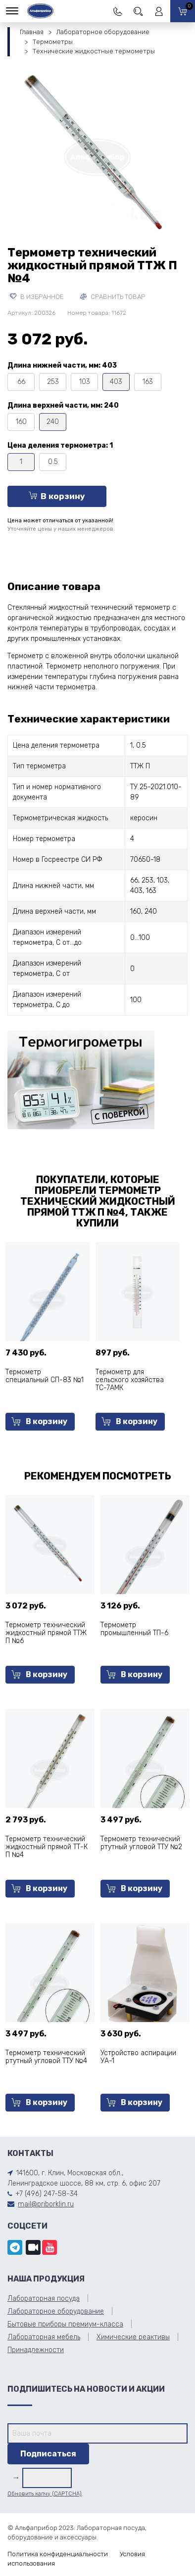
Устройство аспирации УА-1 (138, 2057)
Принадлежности (35, 2350)
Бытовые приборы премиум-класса (65, 2324)
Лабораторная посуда (43, 2298)
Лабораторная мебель (43, 2337)
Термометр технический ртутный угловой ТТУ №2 (141, 1843)
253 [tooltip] (53, 382)
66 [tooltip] (21, 382)
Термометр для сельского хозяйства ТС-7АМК (130, 1380)
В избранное (37, 296)
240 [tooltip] (53, 422)
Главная (32, 32)
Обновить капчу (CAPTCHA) (44, 2494)
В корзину (57, 496)
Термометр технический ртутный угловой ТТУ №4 (46, 2057)
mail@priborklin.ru (46, 2204)
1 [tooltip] (21, 462)
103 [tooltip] (84, 382)
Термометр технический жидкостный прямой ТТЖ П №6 (46, 1633)
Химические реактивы (133, 2337)
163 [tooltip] (148, 382)
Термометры (53, 41)
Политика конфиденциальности (57, 2554)
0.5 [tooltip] (53, 462)
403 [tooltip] (116, 382)
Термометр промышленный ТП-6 (134, 1629)
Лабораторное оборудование (102, 32)
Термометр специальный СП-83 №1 (44, 1376)
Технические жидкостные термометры (94, 51)
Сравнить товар (112, 296)
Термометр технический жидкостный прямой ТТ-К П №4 (46, 1847)
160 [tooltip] (21, 422)
